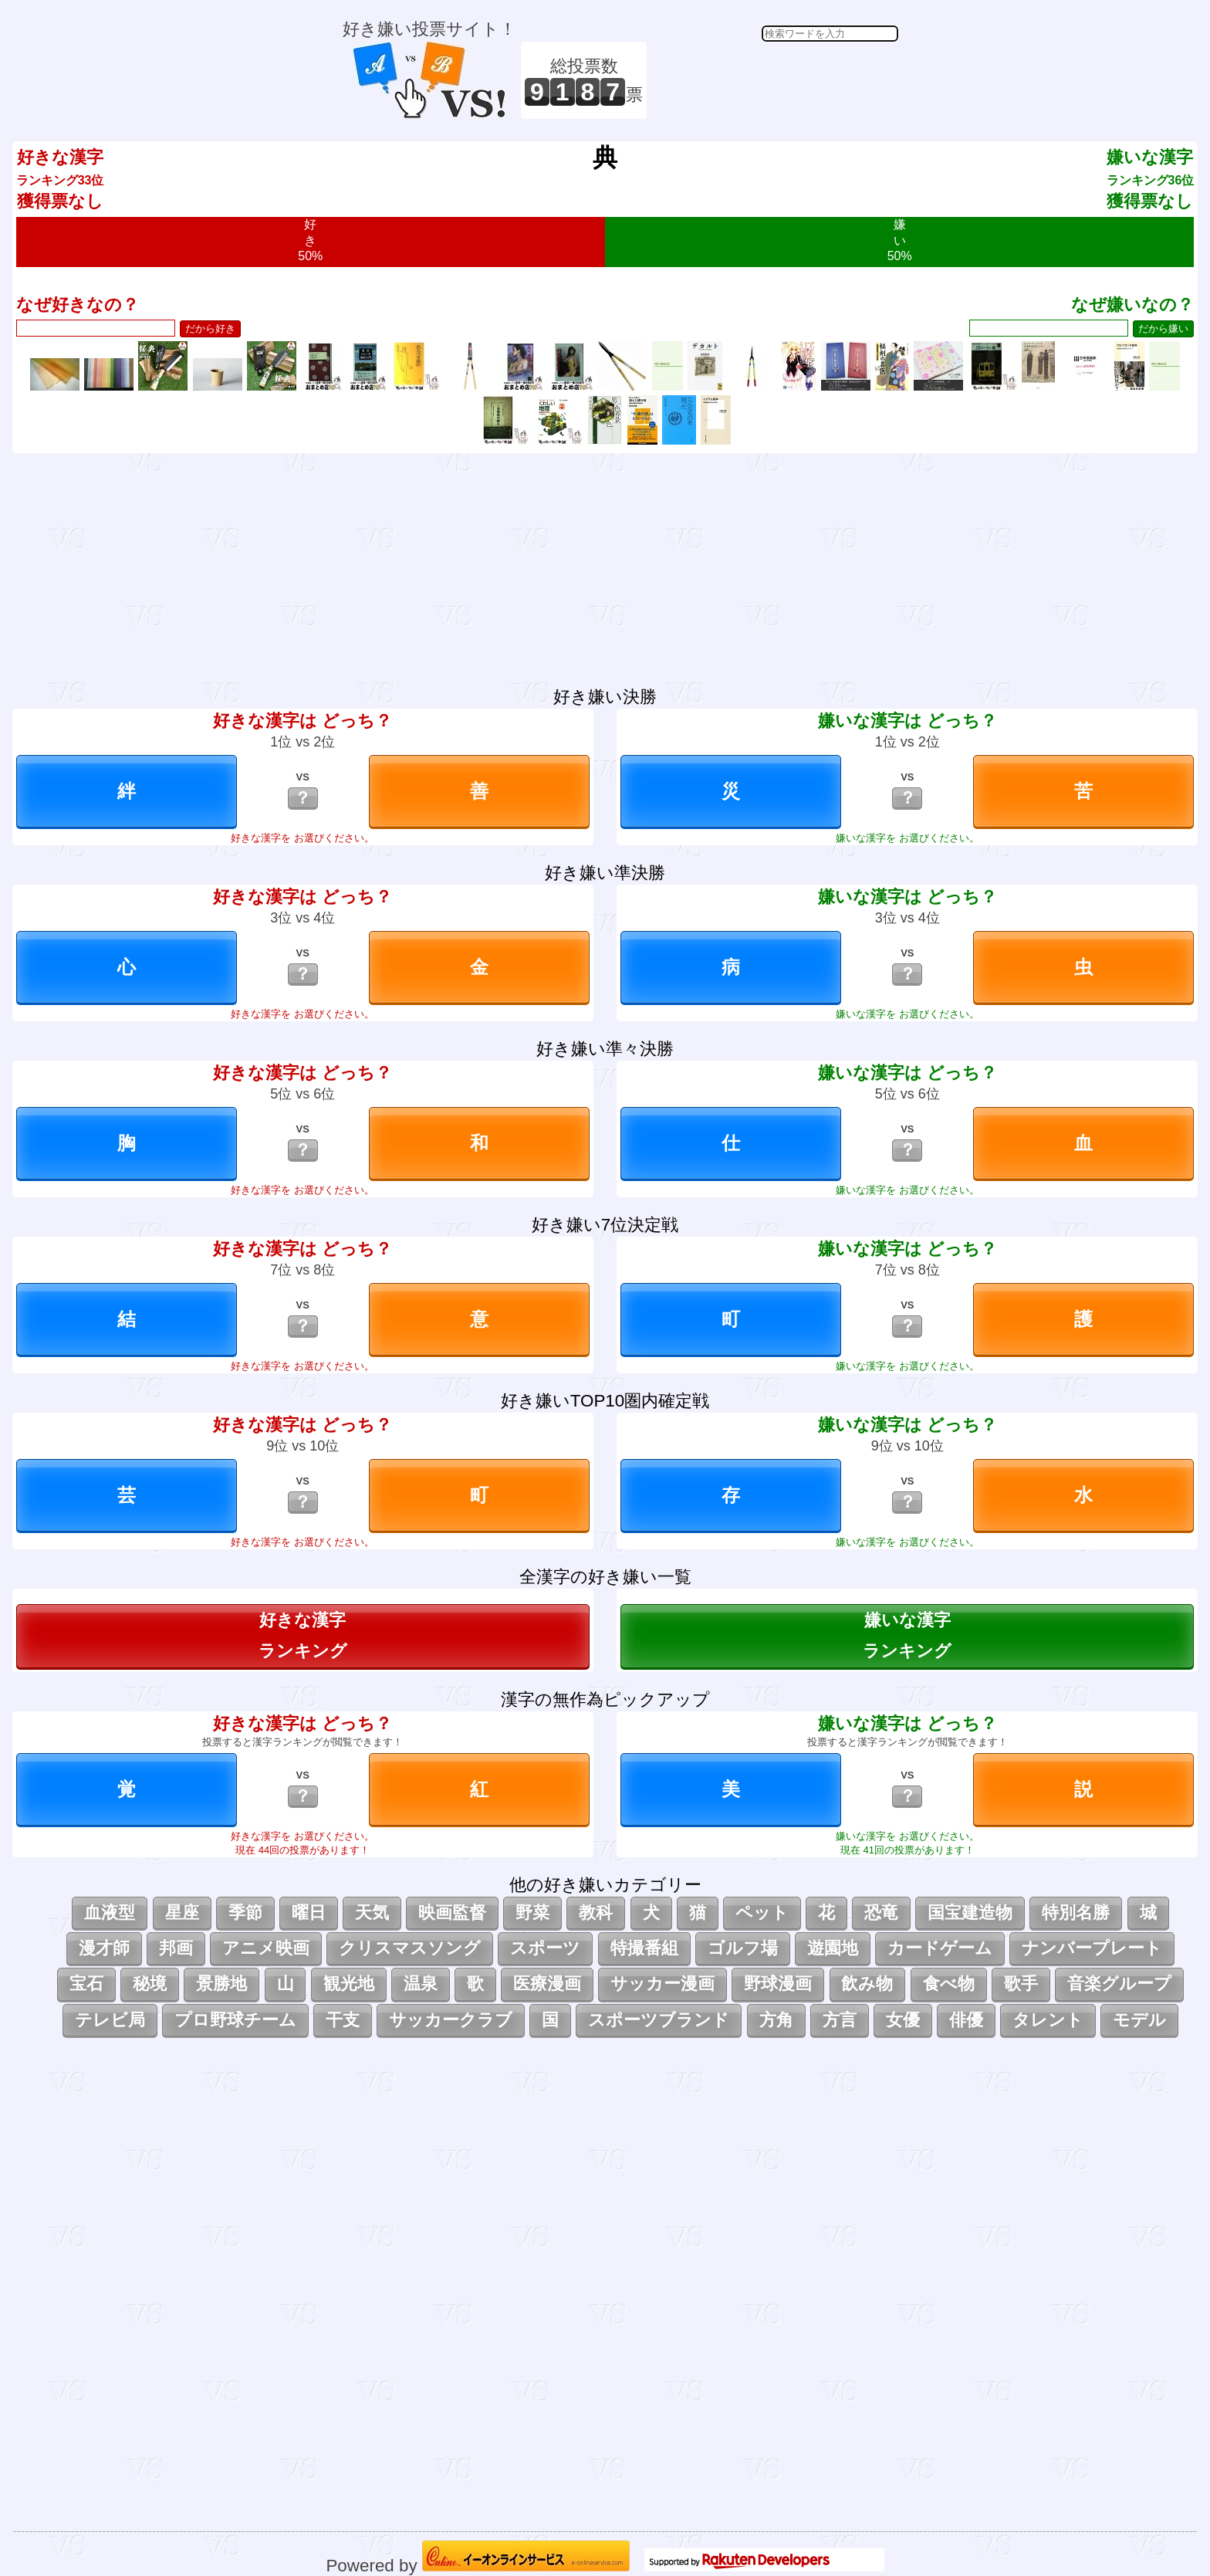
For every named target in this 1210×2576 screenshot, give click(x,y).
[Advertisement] (774, 80)
